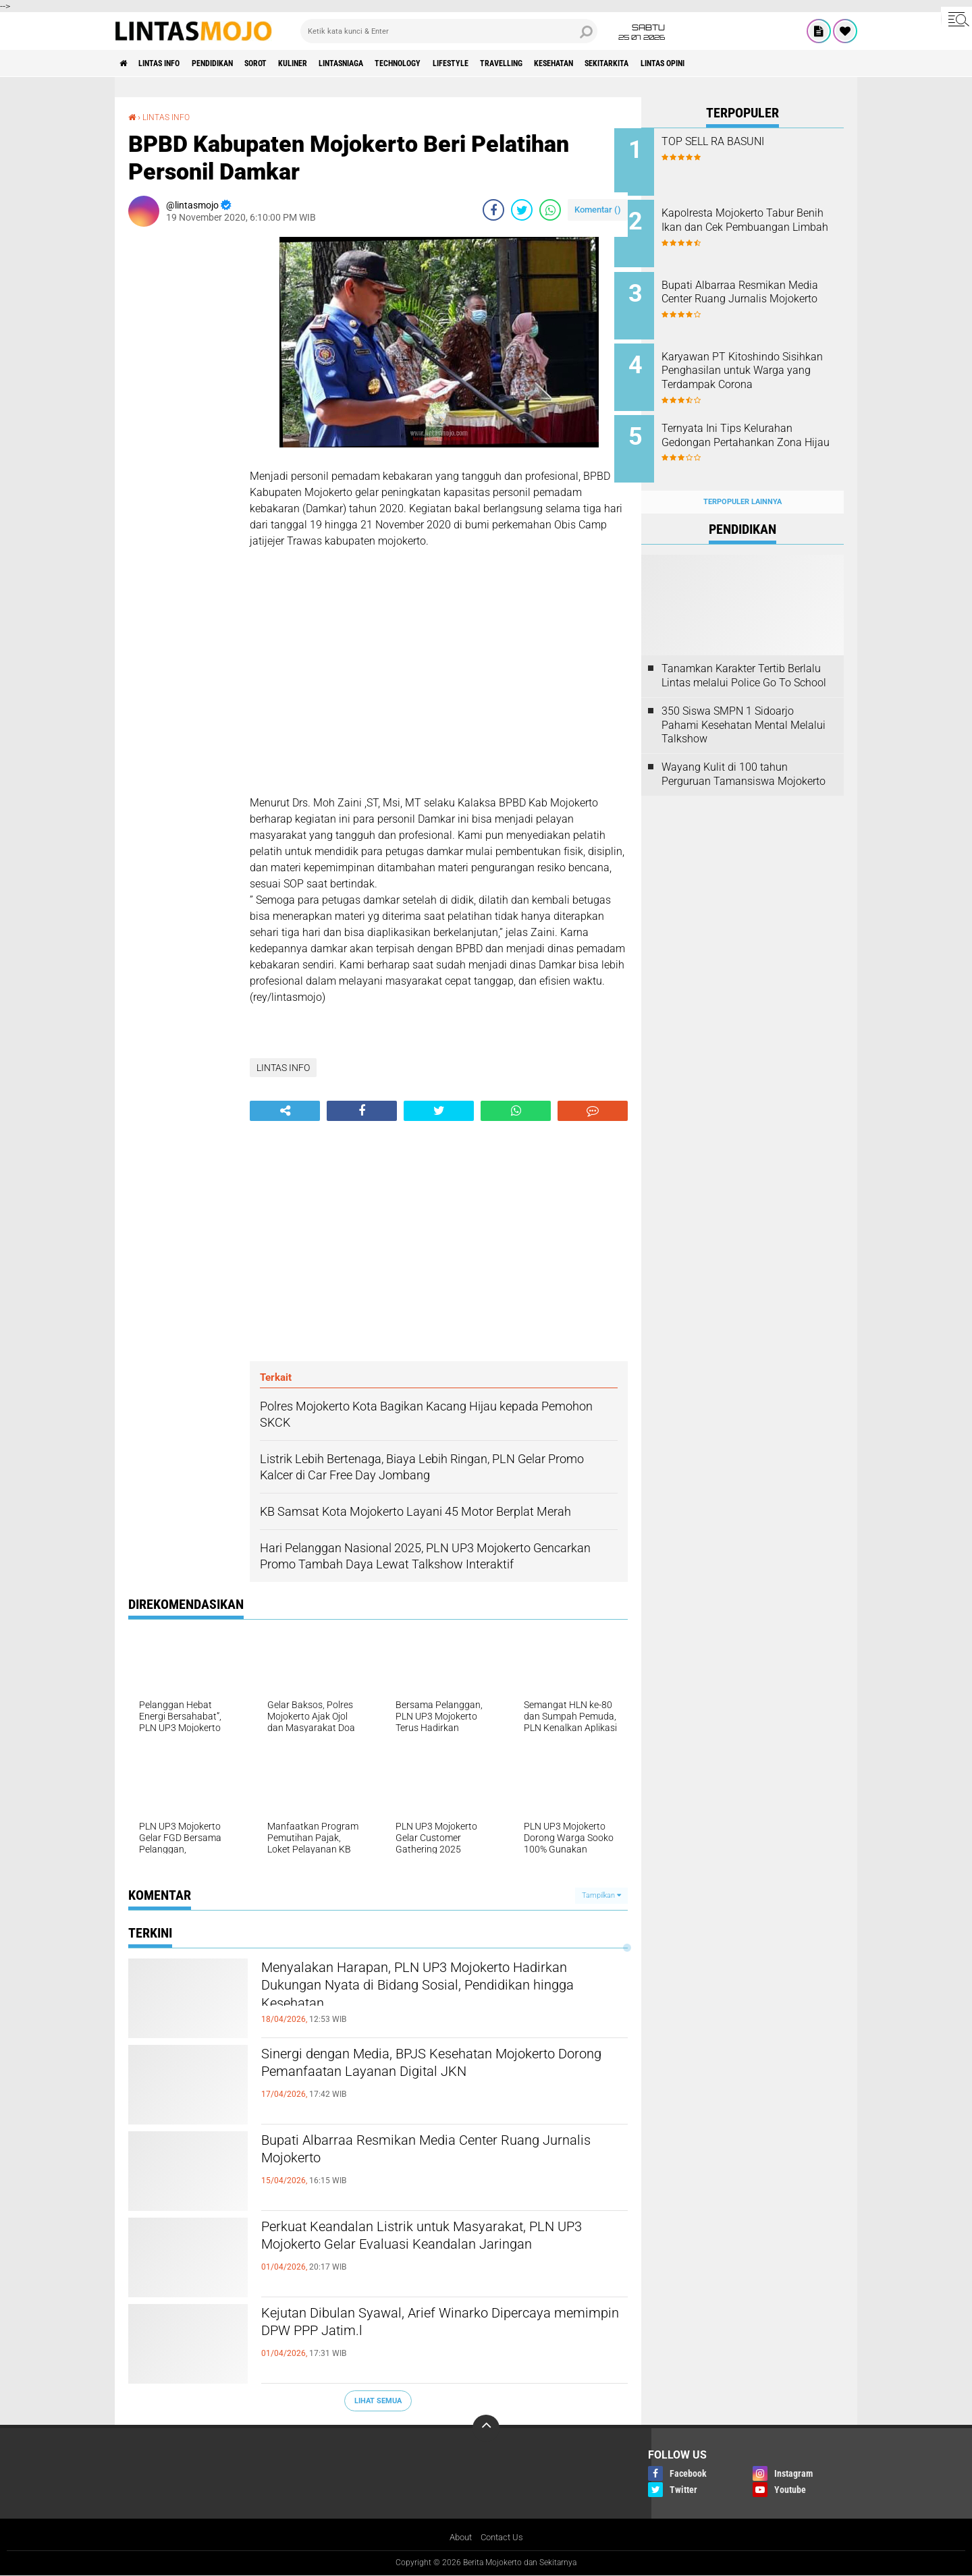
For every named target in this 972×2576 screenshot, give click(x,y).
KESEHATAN (653, 63)
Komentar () (597, 209)
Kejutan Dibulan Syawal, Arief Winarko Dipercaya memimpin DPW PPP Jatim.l (409, 2325)
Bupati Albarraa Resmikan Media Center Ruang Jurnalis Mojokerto (439, 2152)
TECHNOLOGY (464, 63)
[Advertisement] (182, 438)
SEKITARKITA (719, 63)
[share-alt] (285, 1110)
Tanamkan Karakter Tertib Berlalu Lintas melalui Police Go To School (744, 654)
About (458, 2537)
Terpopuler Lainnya (742, 480)
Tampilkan (601, 1894)
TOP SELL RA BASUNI (739, 141)
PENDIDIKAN (236, 63)
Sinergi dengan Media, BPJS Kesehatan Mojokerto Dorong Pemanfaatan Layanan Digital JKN (419, 2078)
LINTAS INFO (171, 63)
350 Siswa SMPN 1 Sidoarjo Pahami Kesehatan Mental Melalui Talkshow (744, 703)
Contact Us (503, 2537)
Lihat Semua (378, 2400)
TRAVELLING (589, 63)
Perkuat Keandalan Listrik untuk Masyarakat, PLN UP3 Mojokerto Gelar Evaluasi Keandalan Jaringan (435, 2251)
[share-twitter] (522, 209)
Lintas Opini (786, 63)
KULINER (335, 63)
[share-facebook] (493, 209)
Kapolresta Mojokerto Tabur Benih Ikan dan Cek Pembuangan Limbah (754, 223)
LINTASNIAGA (395, 63)
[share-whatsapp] (550, 209)
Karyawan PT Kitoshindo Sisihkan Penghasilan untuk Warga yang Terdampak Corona (754, 366)
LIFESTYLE (528, 63)
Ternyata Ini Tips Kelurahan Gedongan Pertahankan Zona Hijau (758, 428)
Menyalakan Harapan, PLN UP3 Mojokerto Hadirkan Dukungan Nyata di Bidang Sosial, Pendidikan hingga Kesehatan (424, 1991)
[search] (448, 31)
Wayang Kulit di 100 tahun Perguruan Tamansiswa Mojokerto (744, 753)
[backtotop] (486, 2428)
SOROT (289, 63)
